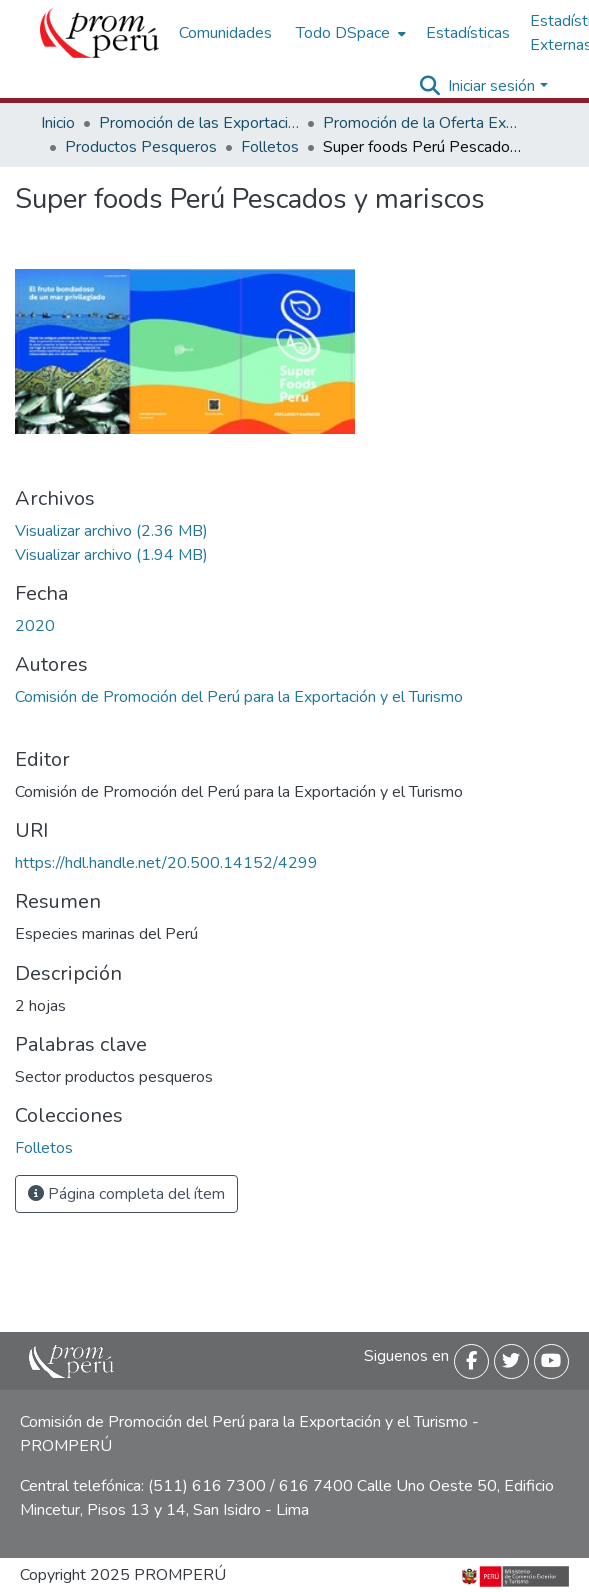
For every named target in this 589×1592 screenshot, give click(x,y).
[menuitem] (349, 33)
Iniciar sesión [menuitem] (491, 86)
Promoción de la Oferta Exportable (423, 123)
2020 (35, 626)
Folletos (270, 147)
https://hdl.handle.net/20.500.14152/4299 (166, 863)
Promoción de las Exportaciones (199, 123)
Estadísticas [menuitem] (468, 33)
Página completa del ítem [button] (126, 1194)
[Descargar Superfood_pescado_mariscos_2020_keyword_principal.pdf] (111, 531)
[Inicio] (99, 33)
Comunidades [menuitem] (225, 33)
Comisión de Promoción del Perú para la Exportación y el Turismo (239, 697)
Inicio (58, 123)
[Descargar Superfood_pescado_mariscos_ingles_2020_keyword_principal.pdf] (111, 555)
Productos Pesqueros (141, 147)
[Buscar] (429, 86)
